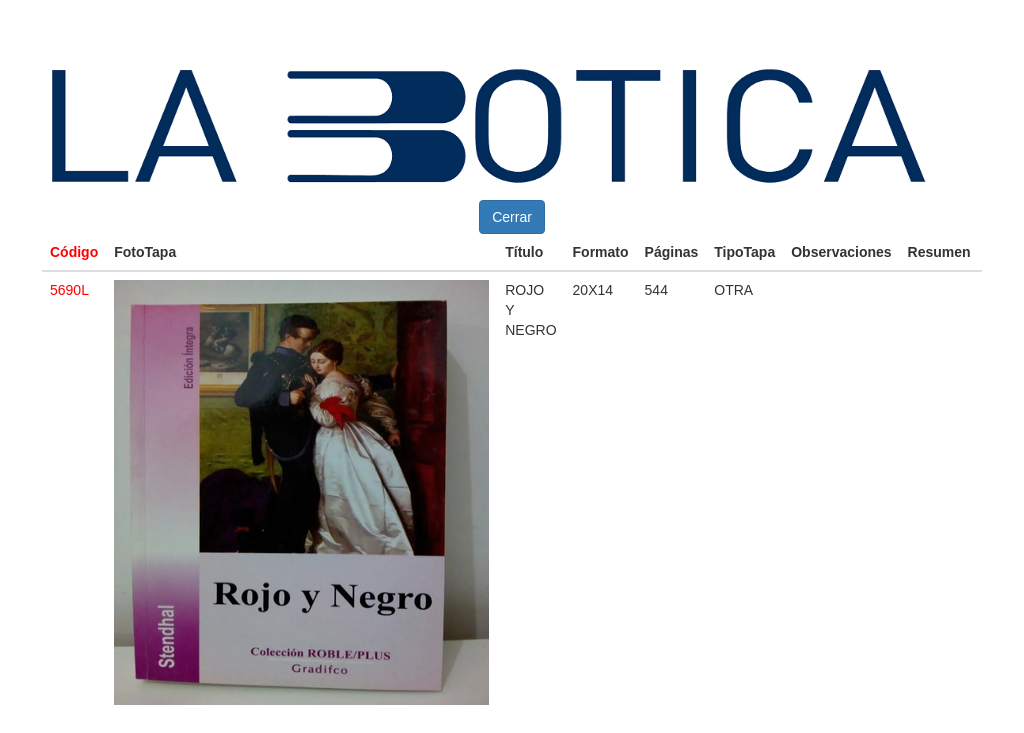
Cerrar (512, 217)
